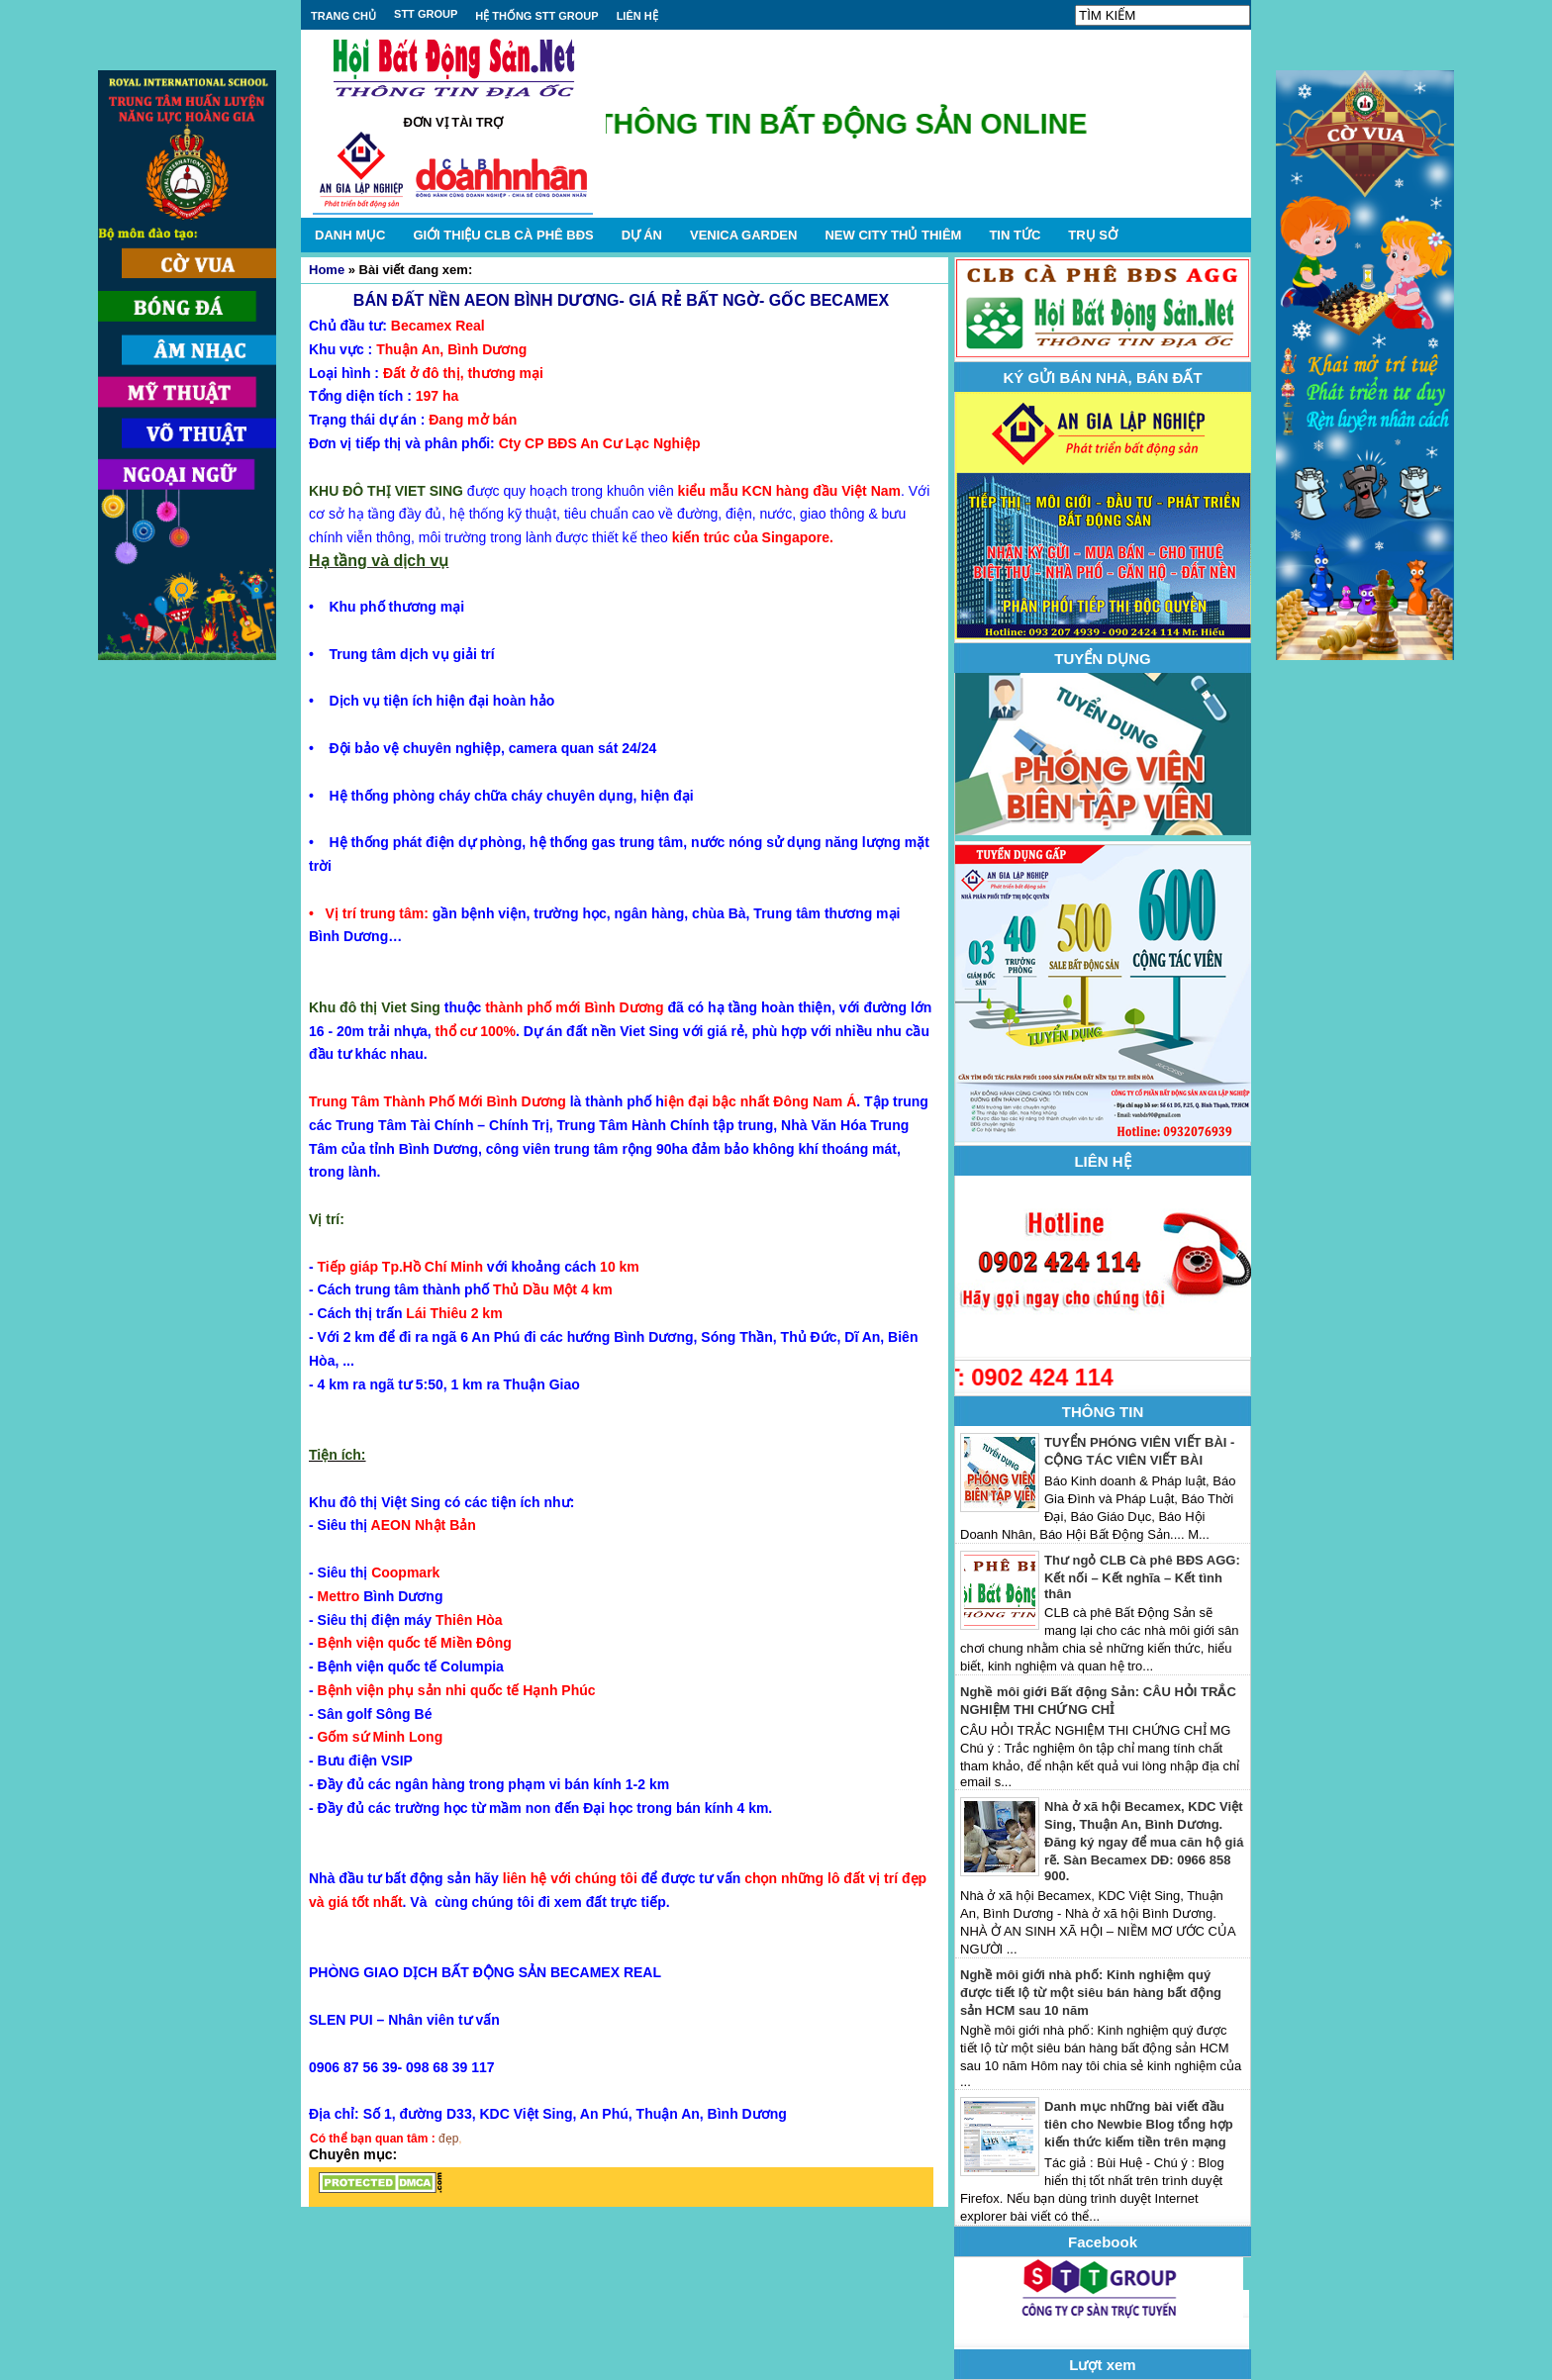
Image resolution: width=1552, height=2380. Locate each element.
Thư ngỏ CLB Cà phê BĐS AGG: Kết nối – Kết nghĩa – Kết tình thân (1142, 1577)
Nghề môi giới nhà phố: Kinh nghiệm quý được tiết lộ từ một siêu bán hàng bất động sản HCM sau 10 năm (1090, 1992)
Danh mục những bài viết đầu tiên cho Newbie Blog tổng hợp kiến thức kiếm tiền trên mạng (1138, 2124)
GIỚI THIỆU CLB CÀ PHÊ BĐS (503, 235)
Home (326, 269)
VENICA (743, 235)
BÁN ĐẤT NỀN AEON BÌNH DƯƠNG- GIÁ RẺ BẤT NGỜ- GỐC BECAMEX (621, 300)
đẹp (448, 2138)
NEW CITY (892, 235)
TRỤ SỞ (1092, 235)
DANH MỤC (350, 235)
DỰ (642, 235)
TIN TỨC (1014, 235)
